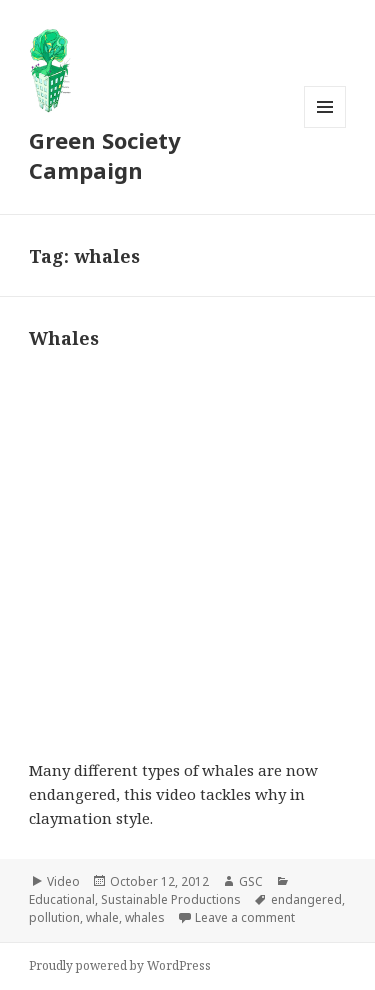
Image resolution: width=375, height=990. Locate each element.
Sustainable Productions (171, 899)
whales (145, 917)
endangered (306, 899)
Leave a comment (245, 917)
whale (102, 917)
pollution (54, 917)
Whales (64, 338)
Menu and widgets (325, 127)
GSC (251, 881)
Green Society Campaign (105, 155)
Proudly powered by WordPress (120, 965)
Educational (62, 899)
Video (63, 881)
